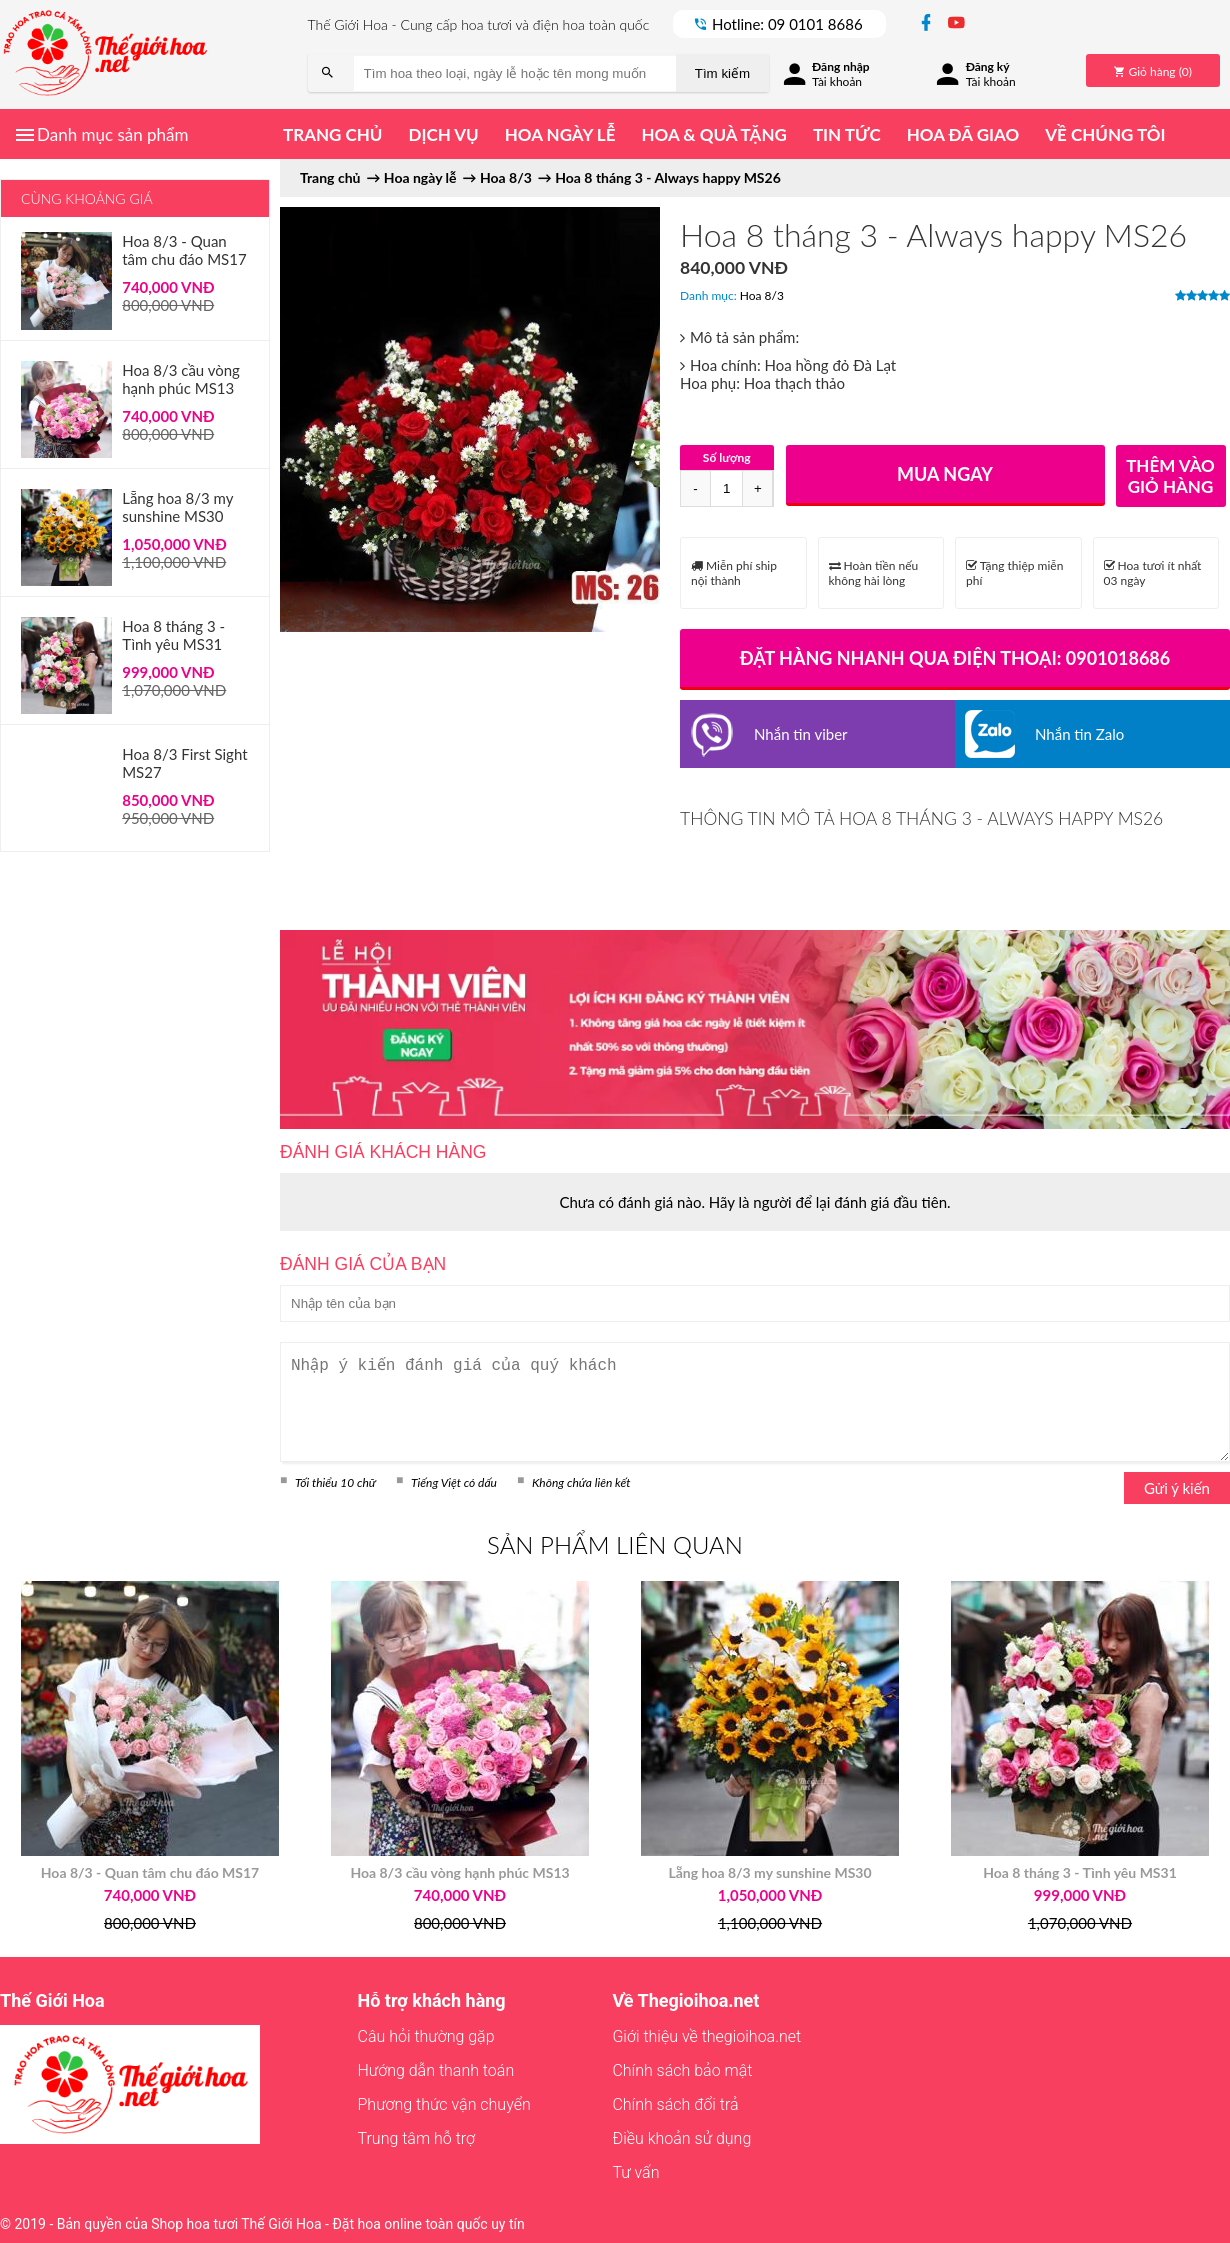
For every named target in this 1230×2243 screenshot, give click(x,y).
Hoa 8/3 (762, 295)
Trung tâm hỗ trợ (417, 2138)
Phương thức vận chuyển (444, 2104)
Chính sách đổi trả (675, 2104)
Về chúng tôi (1105, 134)
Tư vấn (635, 2172)
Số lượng (727, 457)
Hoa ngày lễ (560, 134)
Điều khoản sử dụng (681, 2138)
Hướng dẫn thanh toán (436, 2070)
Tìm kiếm (722, 73)
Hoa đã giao (963, 134)
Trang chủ (332, 134)
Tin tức (847, 134)
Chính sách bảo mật (682, 2070)
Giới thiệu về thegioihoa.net (706, 2036)
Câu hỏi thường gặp (426, 2036)
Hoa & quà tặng (713, 134)
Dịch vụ (443, 134)
